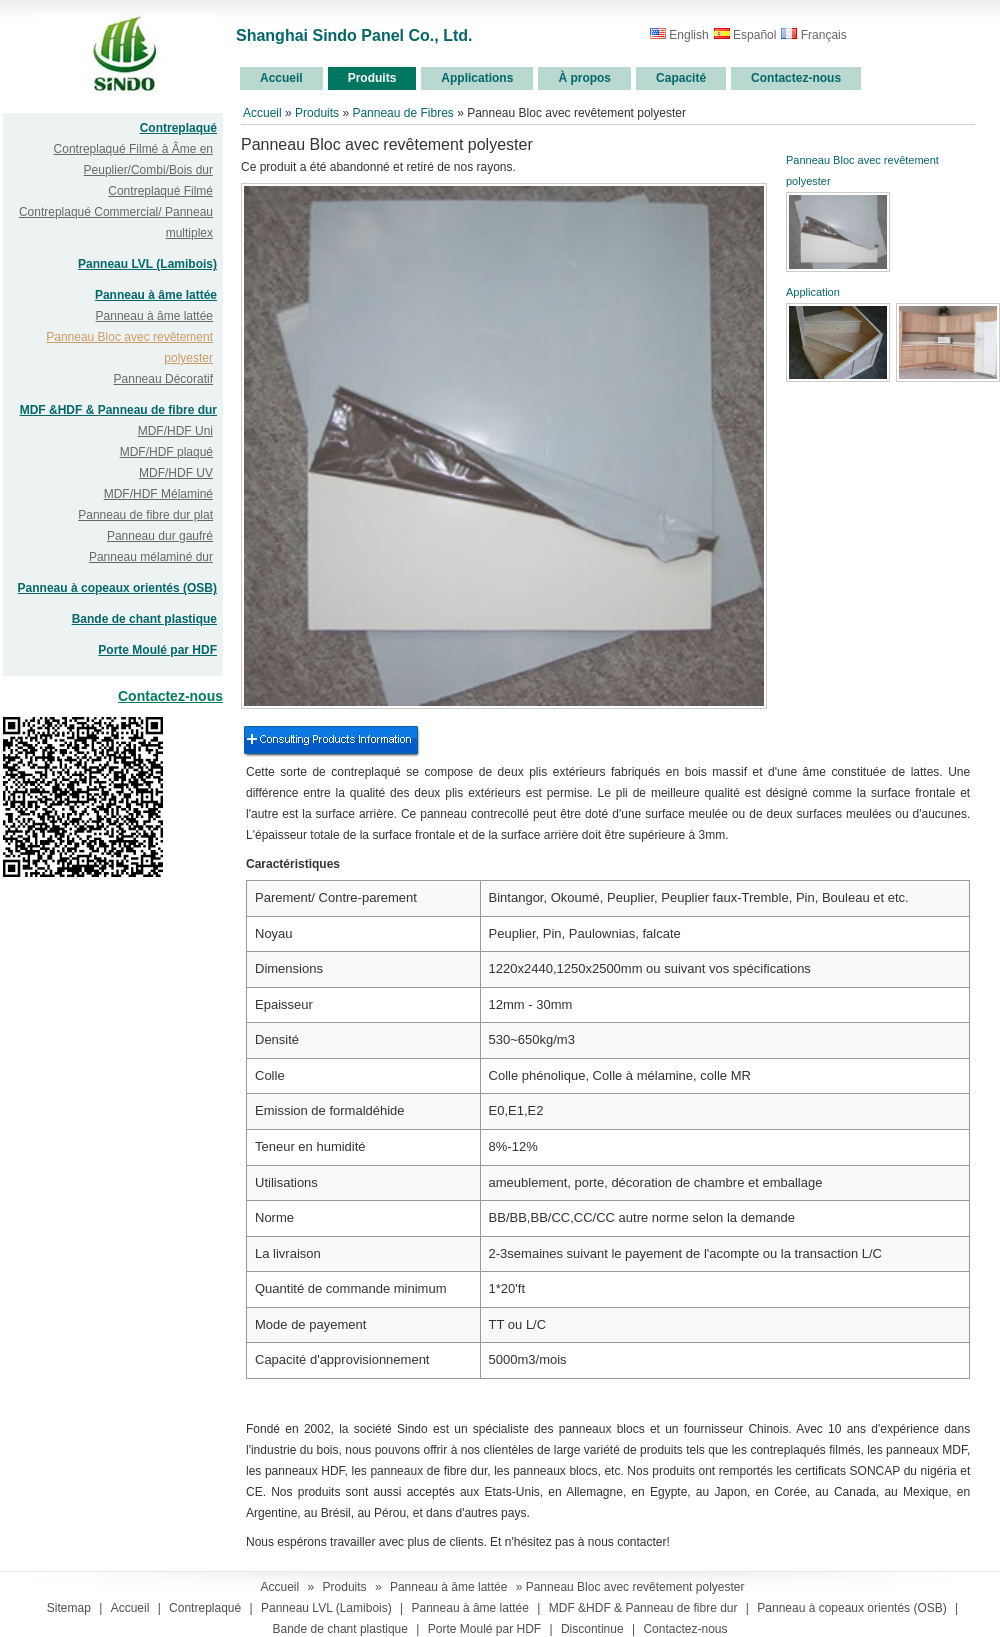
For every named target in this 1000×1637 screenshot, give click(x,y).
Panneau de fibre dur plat (145, 515)
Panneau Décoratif (163, 379)
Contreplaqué (178, 128)
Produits (317, 113)
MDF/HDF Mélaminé (158, 494)
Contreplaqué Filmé (160, 191)
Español (745, 35)
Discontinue (592, 1629)
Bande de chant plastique (144, 619)
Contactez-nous (170, 696)
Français (813, 35)
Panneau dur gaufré (160, 536)
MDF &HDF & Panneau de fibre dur (118, 410)
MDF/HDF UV (176, 473)
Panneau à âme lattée (156, 295)
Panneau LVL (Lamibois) (147, 264)
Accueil (262, 113)
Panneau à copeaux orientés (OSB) (117, 588)
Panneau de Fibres (404, 113)
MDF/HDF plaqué (166, 452)
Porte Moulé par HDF (157, 650)
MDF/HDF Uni (175, 431)
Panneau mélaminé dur (151, 557)
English (679, 35)
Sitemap (69, 1608)
